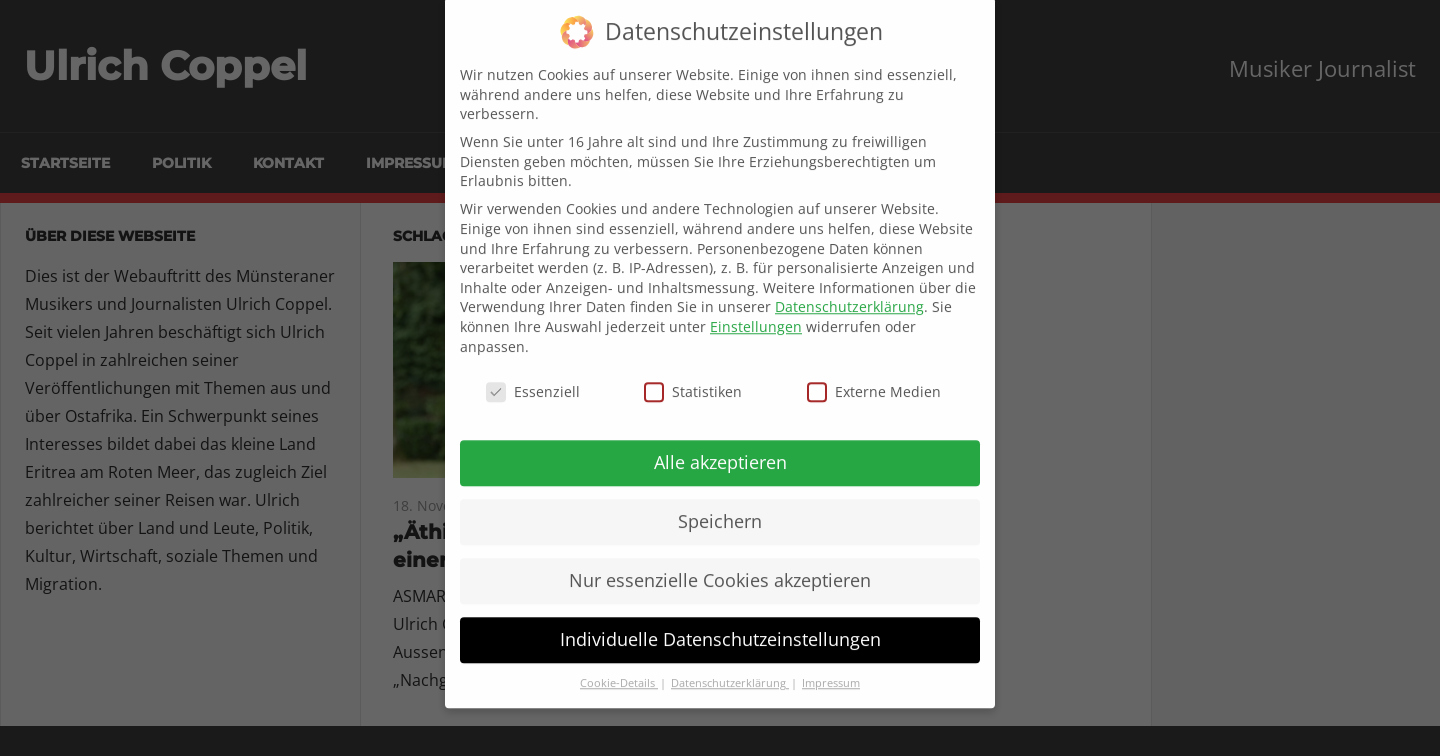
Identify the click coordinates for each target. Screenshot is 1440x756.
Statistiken (693, 377)
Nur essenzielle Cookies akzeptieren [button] (720, 566)
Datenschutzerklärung (849, 292)
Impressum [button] (831, 669)
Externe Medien (874, 377)
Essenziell (533, 377)
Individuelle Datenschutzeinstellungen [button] (720, 625)
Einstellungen (756, 312)
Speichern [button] (720, 507)
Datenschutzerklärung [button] (730, 669)
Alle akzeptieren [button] (720, 448)
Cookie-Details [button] (619, 669)
